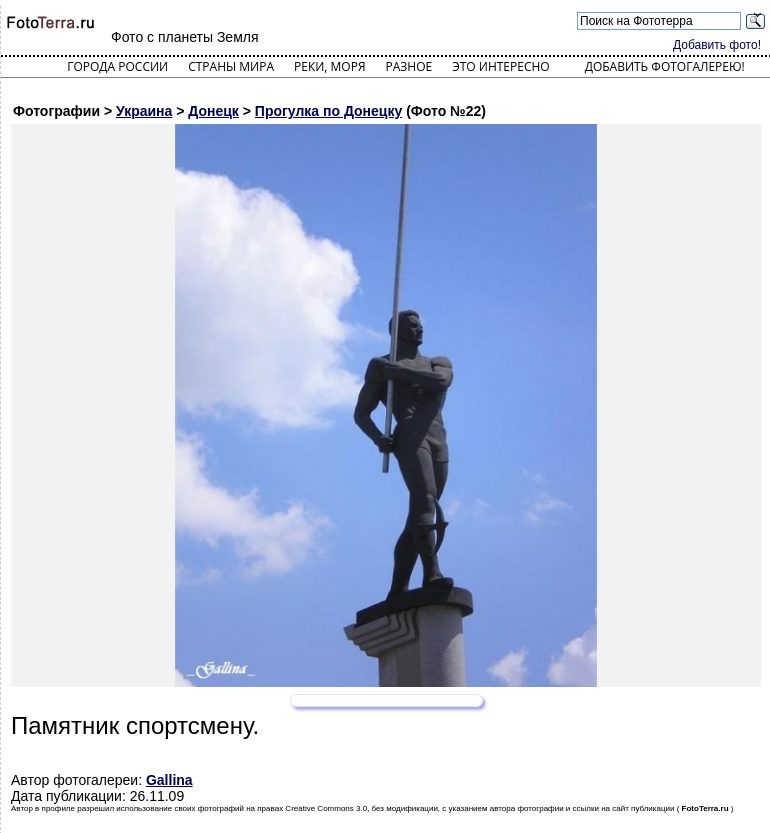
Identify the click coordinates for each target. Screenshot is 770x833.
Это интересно (501, 66)
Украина (144, 111)
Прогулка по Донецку (328, 111)
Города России (117, 66)
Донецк (213, 111)
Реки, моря (329, 66)
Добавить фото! (717, 45)
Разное (409, 66)
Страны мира (231, 66)
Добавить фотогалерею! (665, 66)
